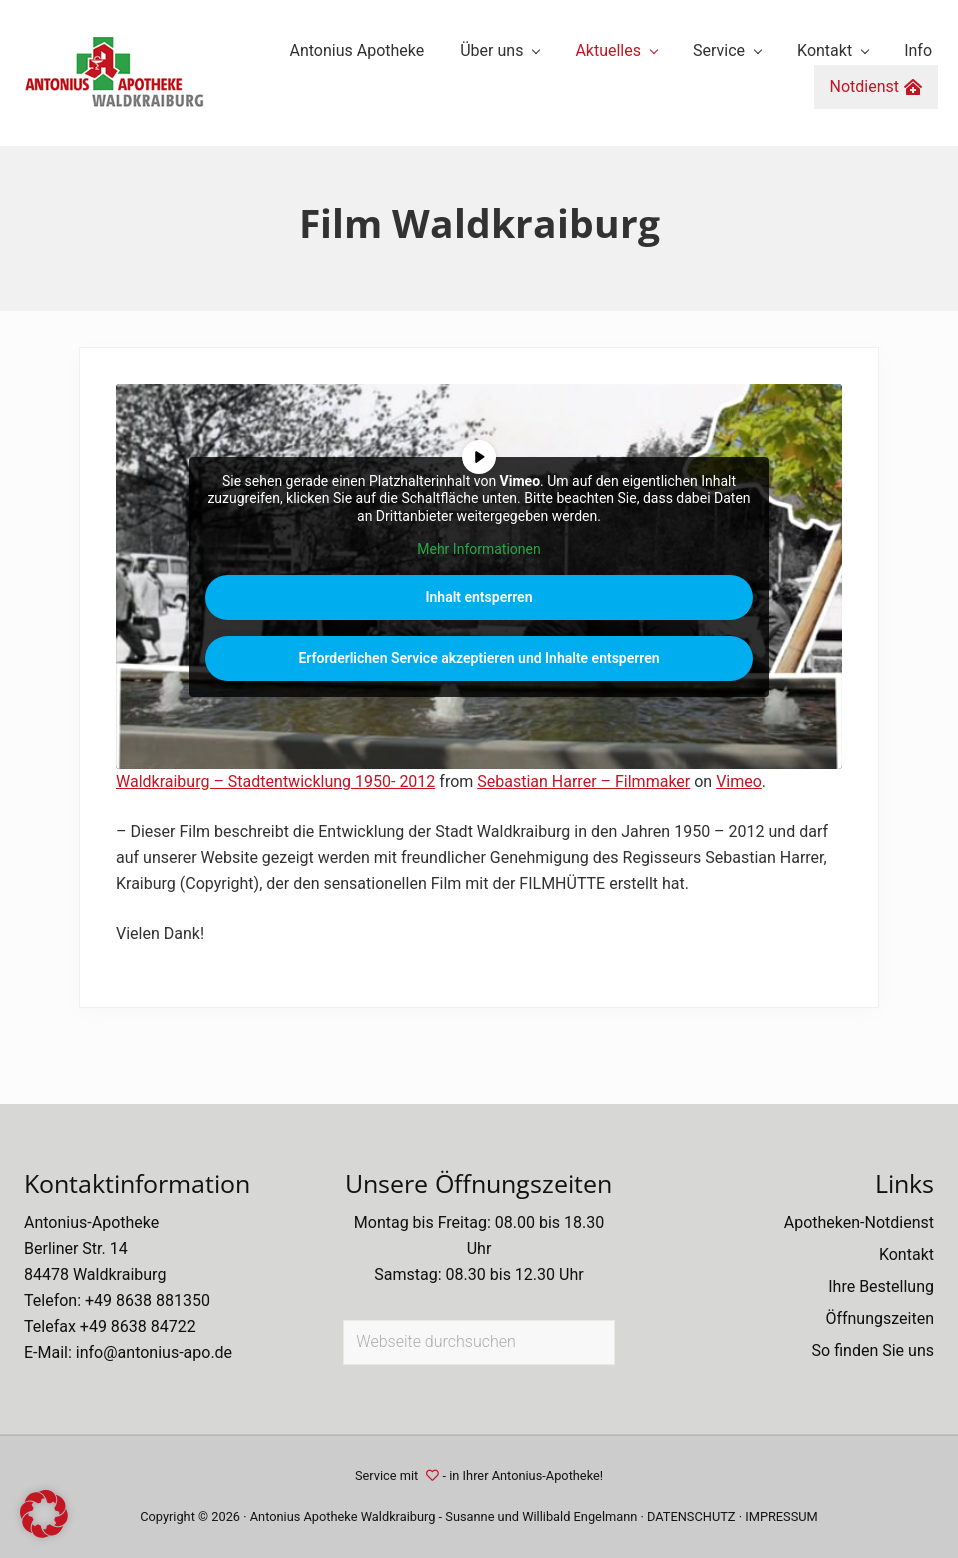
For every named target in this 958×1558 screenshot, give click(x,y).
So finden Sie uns (873, 1350)
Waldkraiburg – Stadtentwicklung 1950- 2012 (275, 781)
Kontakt (906, 1254)
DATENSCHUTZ (691, 1516)
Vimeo (739, 781)
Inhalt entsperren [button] (479, 597)
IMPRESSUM (781, 1516)
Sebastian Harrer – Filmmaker (583, 781)
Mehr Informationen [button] (478, 549)
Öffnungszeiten (879, 1318)
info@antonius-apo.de (154, 1352)
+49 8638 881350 (147, 1300)
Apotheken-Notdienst (859, 1222)
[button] (44, 1514)
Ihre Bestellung (881, 1286)
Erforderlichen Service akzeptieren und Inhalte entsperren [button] (478, 658)
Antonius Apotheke (304, 1516)
